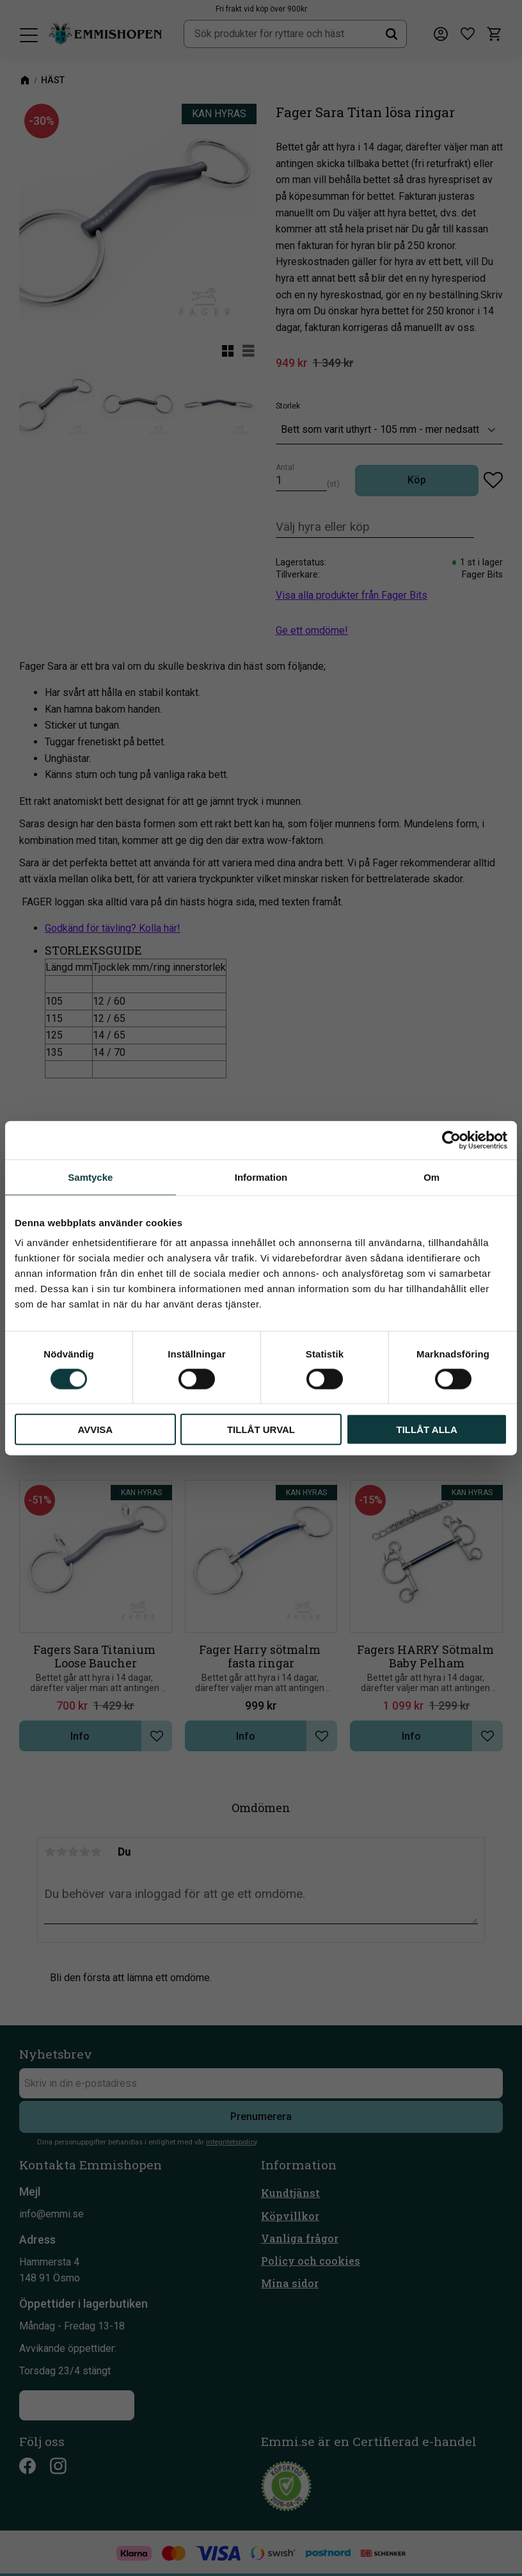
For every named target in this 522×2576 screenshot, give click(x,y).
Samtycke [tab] (90, 1176)
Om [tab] (431, 1176)
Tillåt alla (427, 1429)
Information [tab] (261, 1176)
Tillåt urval (261, 1429)
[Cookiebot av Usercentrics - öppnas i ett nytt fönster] (451, 1139)
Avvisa (95, 1429)
